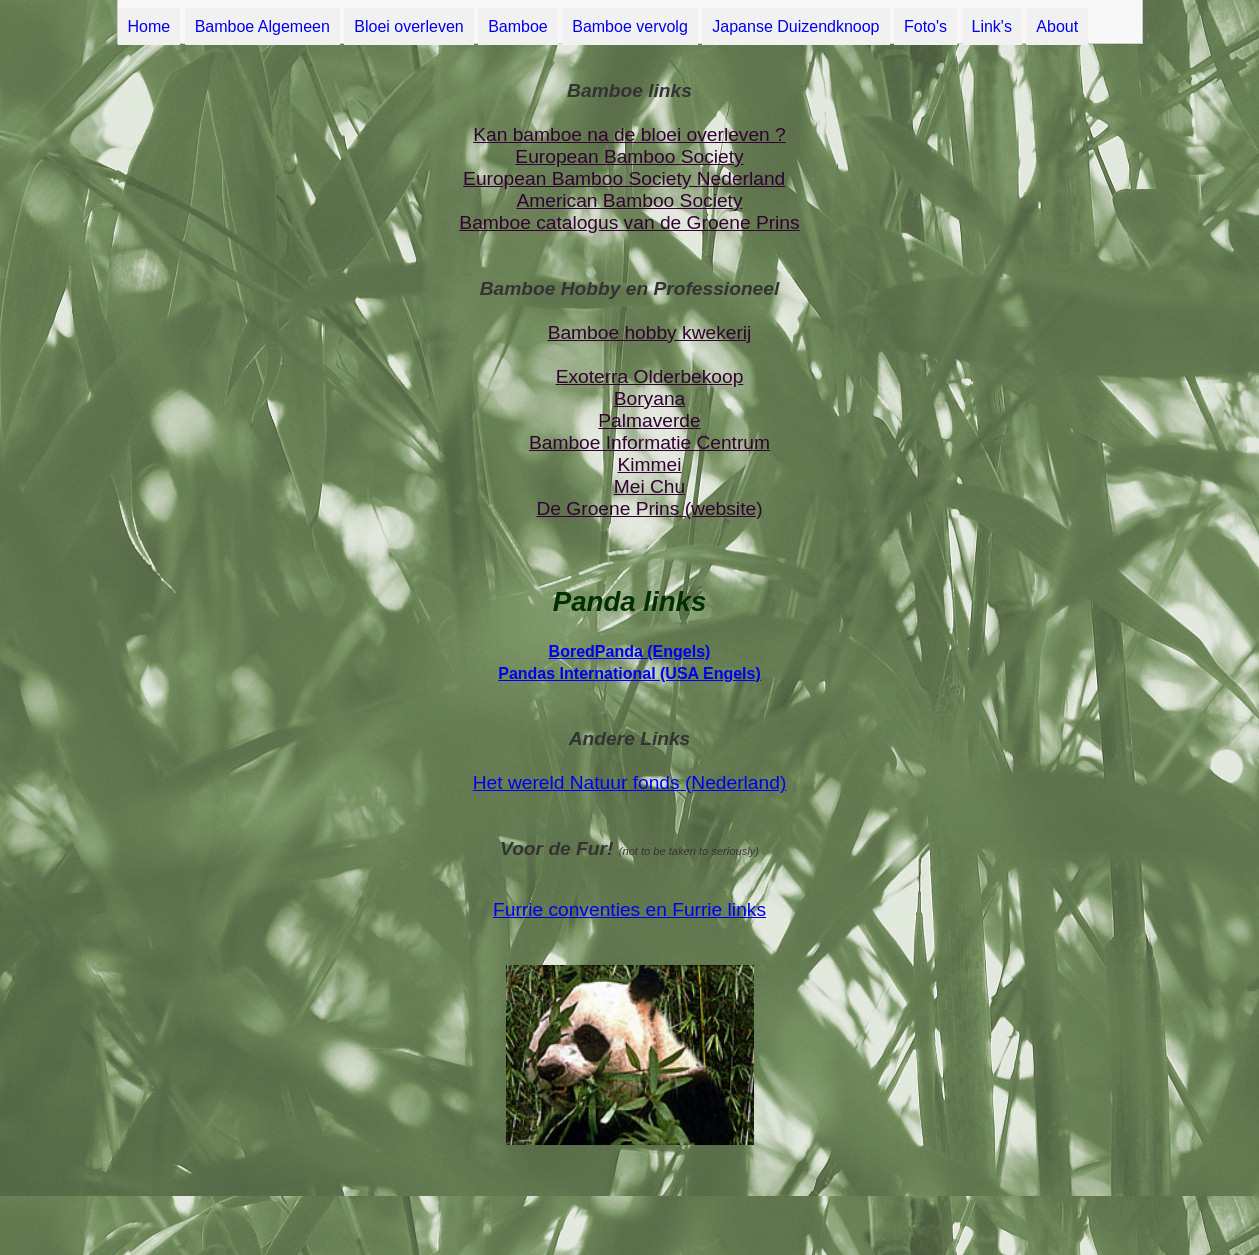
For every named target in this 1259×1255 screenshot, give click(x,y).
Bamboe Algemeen (262, 26)
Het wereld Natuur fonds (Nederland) (630, 782)
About (1057, 26)
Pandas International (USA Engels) (629, 673)
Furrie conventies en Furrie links (629, 909)
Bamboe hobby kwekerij (650, 332)
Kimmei (650, 464)
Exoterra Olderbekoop (650, 376)
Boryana (649, 398)
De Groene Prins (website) (649, 508)
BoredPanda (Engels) (630, 651)
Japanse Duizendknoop (795, 26)
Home (149, 26)
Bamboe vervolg (630, 26)
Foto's (925, 26)
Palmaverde (649, 420)
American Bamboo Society (629, 200)
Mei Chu (649, 486)
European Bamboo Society (629, 156)
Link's (992, 26)
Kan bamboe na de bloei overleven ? (629, 134)
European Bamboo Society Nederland (624, 178)
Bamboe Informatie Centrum (649, 442)
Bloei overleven (408, 26)
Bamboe (518, 26)
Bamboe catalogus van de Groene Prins (629, 222)
